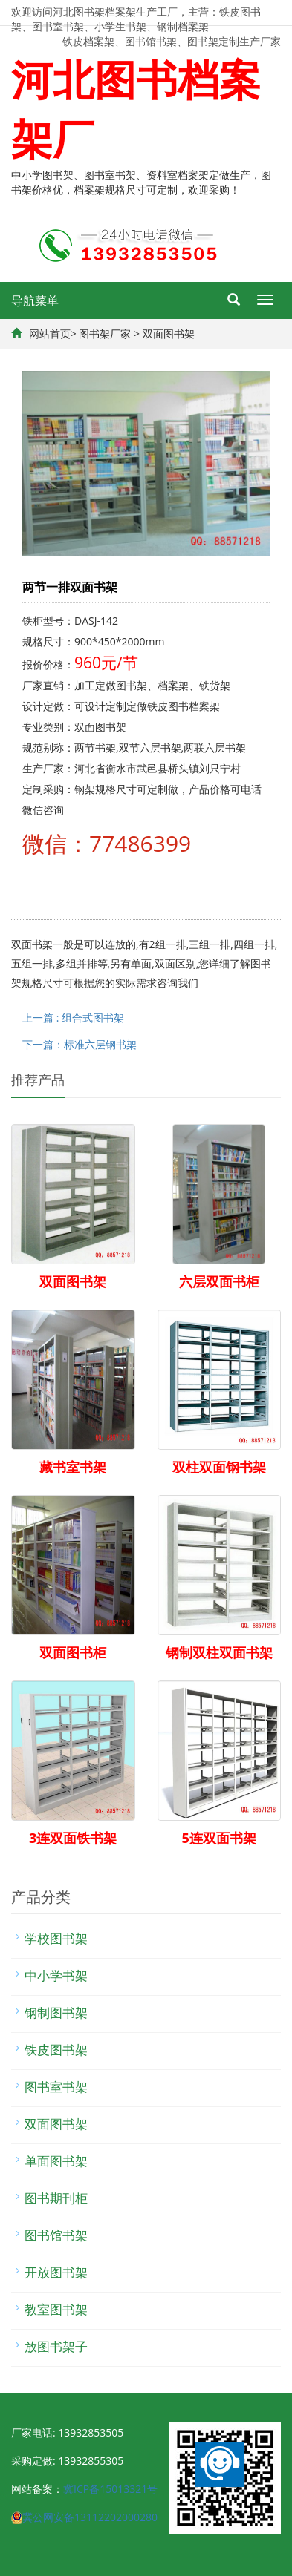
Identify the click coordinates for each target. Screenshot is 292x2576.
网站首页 (50, 333)
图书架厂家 (105, 333)
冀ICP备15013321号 (110, 2489)
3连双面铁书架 (73, 1838)
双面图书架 (169, 333)
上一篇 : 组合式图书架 (73, 1018)
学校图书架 (56, 1938)
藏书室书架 (72, 1467)
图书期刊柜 (56, 2198)
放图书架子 (56, 2346)
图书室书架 (56, 2086)
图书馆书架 (56, 2235)
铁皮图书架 (56, 2049)
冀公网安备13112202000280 (90, 2517)
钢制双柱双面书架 (219, 1652)
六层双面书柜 (219, 1281)
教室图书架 (56, 2309)
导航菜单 (35, 300)
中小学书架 (56, 1975)
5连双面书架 (219, 1838)
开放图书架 (56, 2272)
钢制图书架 (56, 2012)
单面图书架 (56, 2160)
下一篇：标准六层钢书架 (79, 1044)
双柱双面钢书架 (219, 1467)
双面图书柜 (72, 1652)
